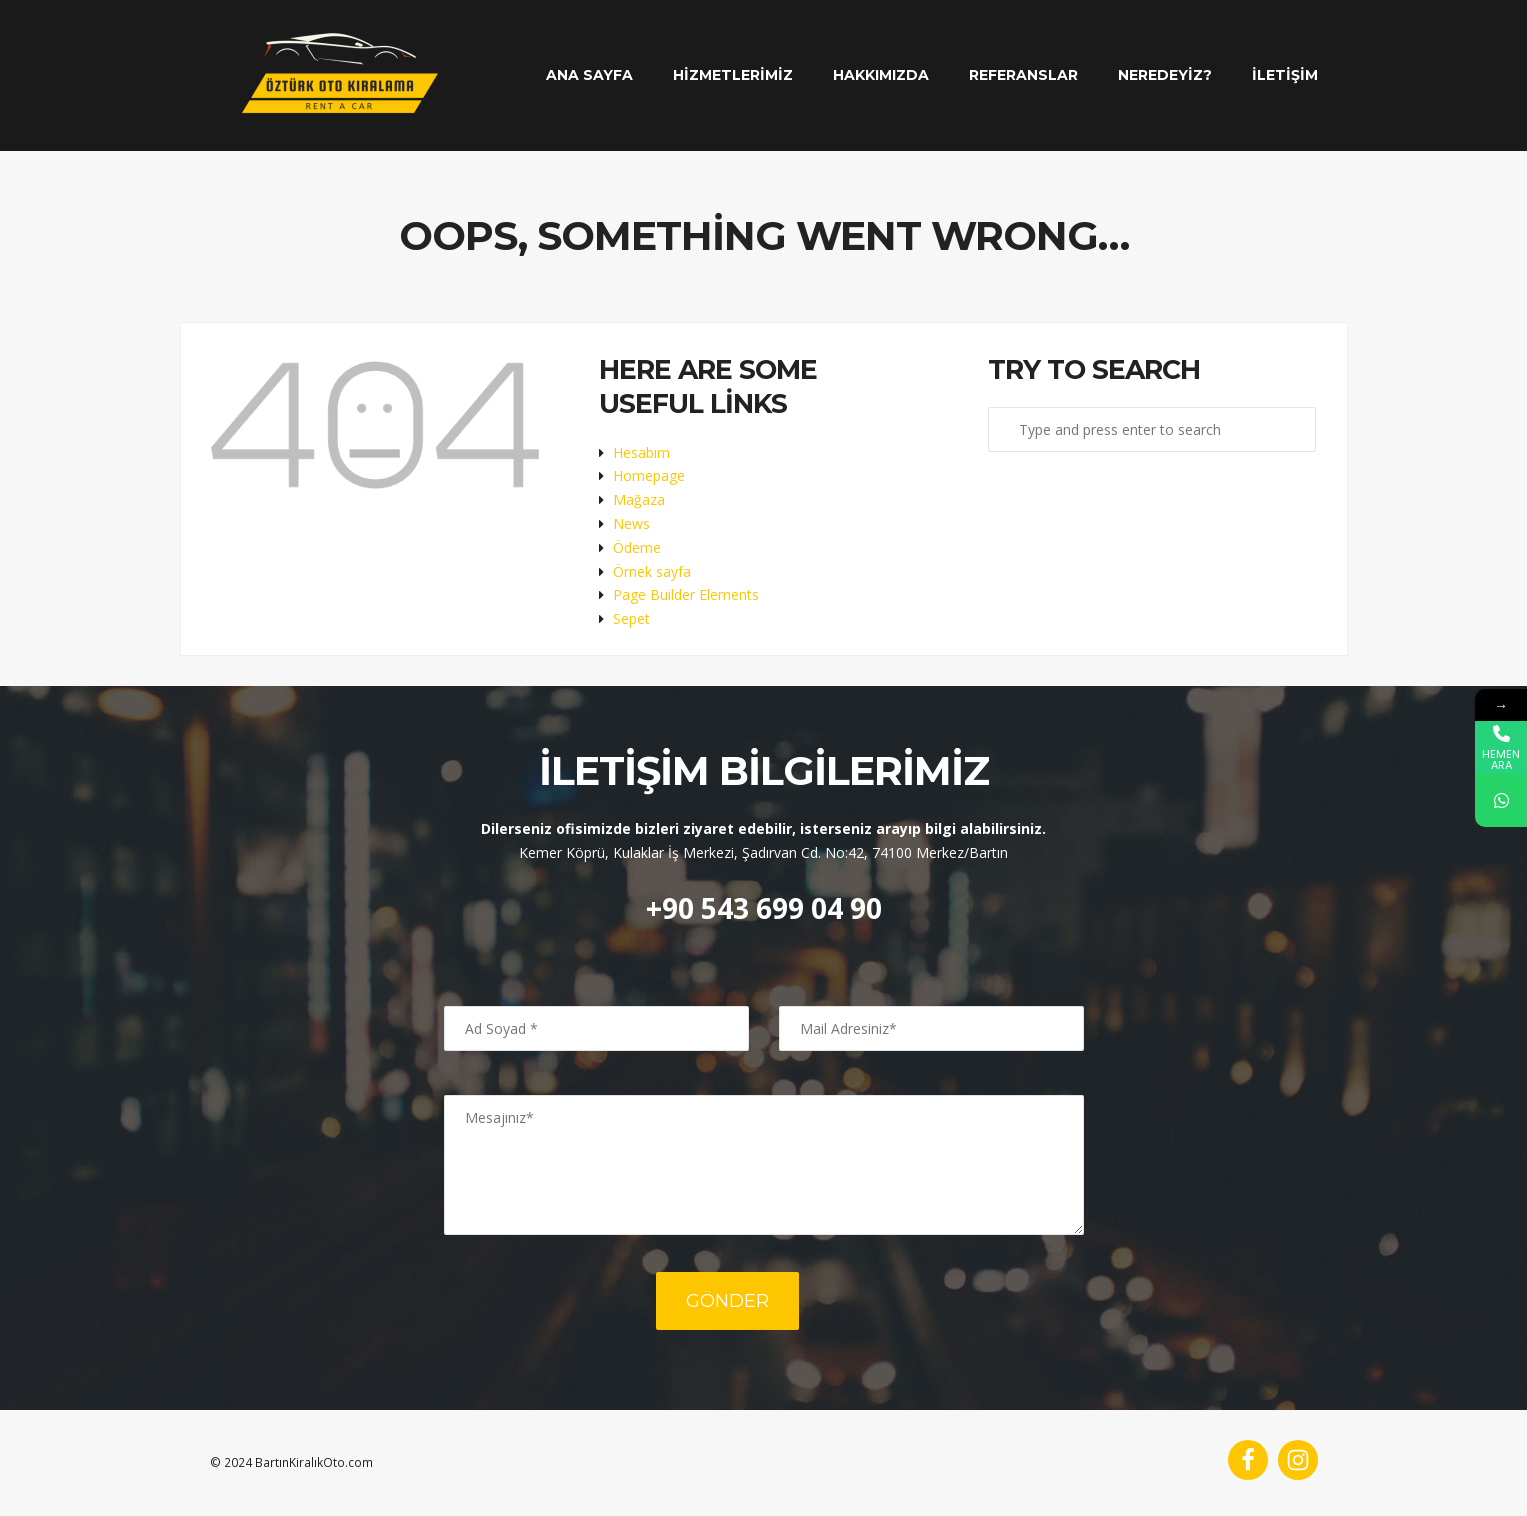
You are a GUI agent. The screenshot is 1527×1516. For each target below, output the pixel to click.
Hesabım (641, 452)
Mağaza (639, 499)
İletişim (1285, 75)
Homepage (649, 475)
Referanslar (1023, 75)
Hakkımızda (881, 75)
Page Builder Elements (686, 594)
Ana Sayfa (589, 75)
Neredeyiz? (1165, 75)
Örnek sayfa (652, 571)
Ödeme (637, 547)
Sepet (631, 618)
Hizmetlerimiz (733, 75)
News (631, 523)
